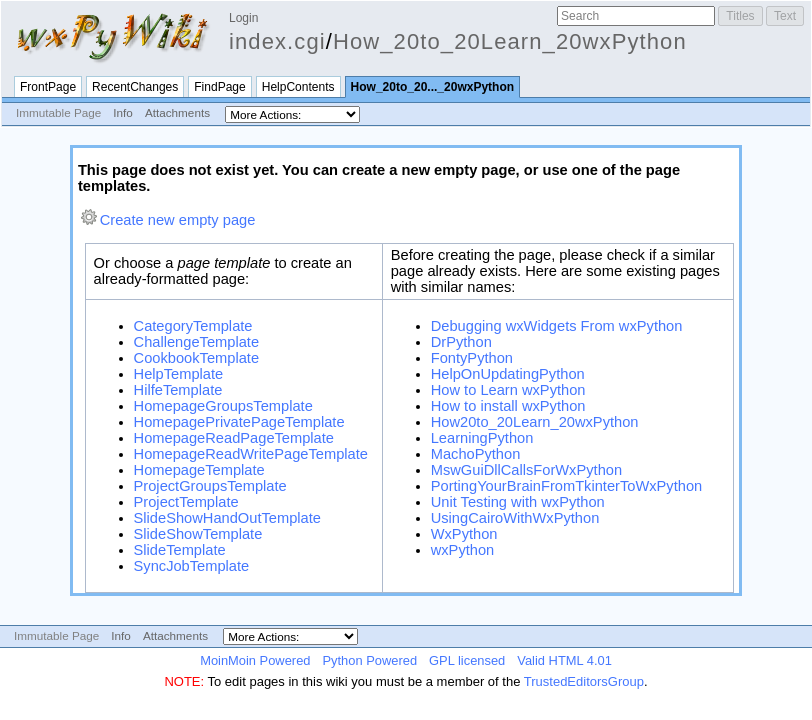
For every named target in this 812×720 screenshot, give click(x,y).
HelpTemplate (179, 374)
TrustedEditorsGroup (584, 681)
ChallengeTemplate (196, 342)
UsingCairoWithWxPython (515, 518)
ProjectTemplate (186, 502)
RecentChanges (135, 87)
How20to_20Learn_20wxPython (535, 422)
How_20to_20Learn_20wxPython (510, 41)
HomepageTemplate (199, 470)
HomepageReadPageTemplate (234, 438)
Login (243, 18)
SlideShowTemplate (198, 534)
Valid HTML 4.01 (564, 660)
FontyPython (472, 358)
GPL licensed (467, 660)
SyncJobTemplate (192, 566)
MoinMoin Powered (255, 660)
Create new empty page (178, 220)
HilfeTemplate (178, 390)
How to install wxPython (508, 406)
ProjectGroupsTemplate (210, 486)
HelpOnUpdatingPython (508, 374)
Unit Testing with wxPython (518, 502)
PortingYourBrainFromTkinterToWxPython (567, 486)
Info (123, 112)
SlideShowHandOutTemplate (227, 518)
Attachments (177, 112)
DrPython (461, 342)
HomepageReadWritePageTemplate (251, 454)
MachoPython (476, 454)
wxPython (463, 550)
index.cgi (277, 41)
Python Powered (369, 660)
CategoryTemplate (193, 326)
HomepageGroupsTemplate (223, 406)
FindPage (219, 87)
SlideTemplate (180, 550)
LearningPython (482, 438)
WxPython (464, 534)
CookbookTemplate (196, 358)
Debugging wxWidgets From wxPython (557, 326)
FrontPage (48, 87)
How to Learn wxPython (508, 390)
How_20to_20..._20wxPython (433, 87)
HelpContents (298, 87)
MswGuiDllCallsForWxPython (526, 470)
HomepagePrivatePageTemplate (239, 422)
